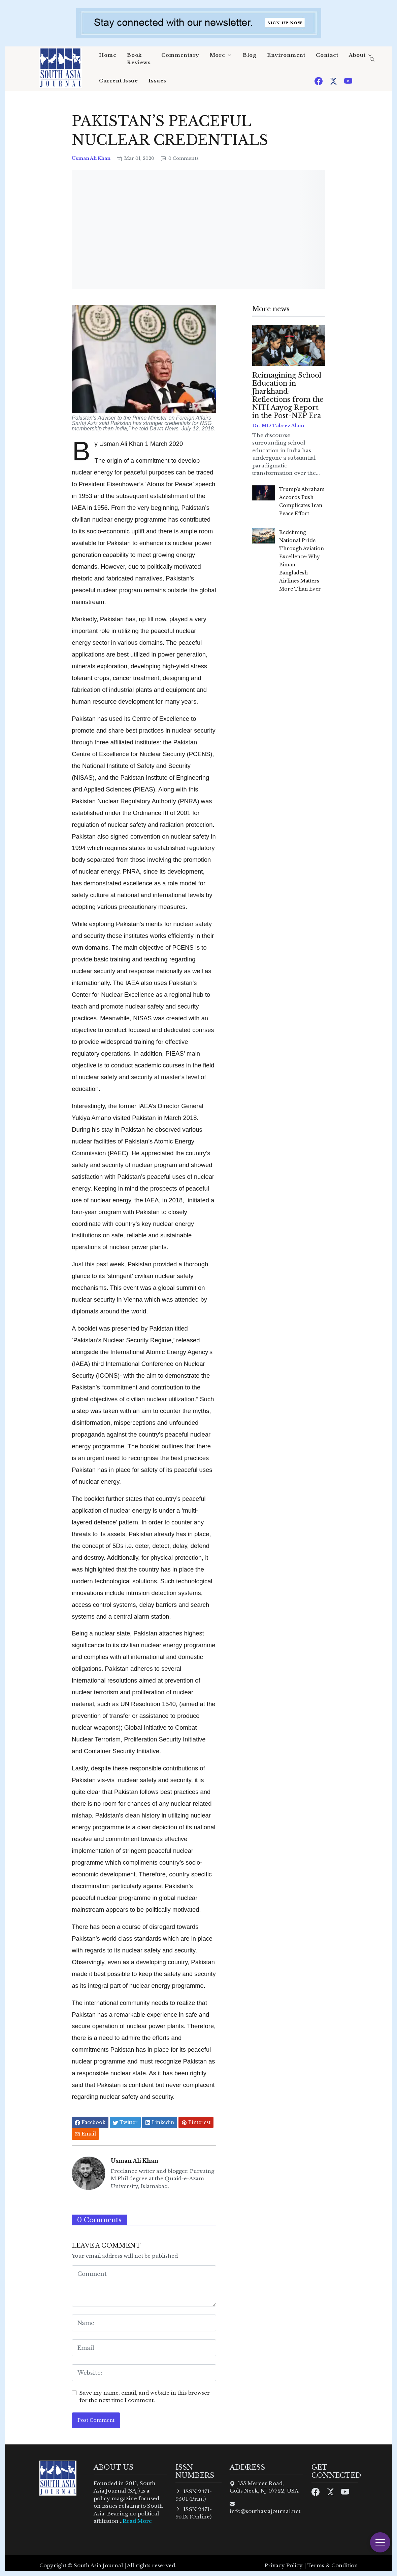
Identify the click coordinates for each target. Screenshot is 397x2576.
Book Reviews (139, 59)
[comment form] (144, 2285)
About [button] (357, 55)
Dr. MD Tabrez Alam (278, 425)
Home (107, 55)
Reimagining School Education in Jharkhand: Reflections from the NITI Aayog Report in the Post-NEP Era (287, 395)
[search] (372, 59)
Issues (157, 81)
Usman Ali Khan (91, 158)
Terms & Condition (332, 2565)
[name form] (144, 2323)
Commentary (180, 55)
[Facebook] (319, 80)
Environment (286, 55)
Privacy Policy (284, 2565)
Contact (327, 55)
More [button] (217, 55)
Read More (137, 2521)
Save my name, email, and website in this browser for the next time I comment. (144, 2397)
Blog (249, 55)
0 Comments (180, 158)
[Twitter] (334, 80)
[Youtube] (348, 80)
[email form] (144, 2347)
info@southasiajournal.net (265, 2511)
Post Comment (95, 2420)
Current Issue (118, 81)
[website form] (144, 2372)
